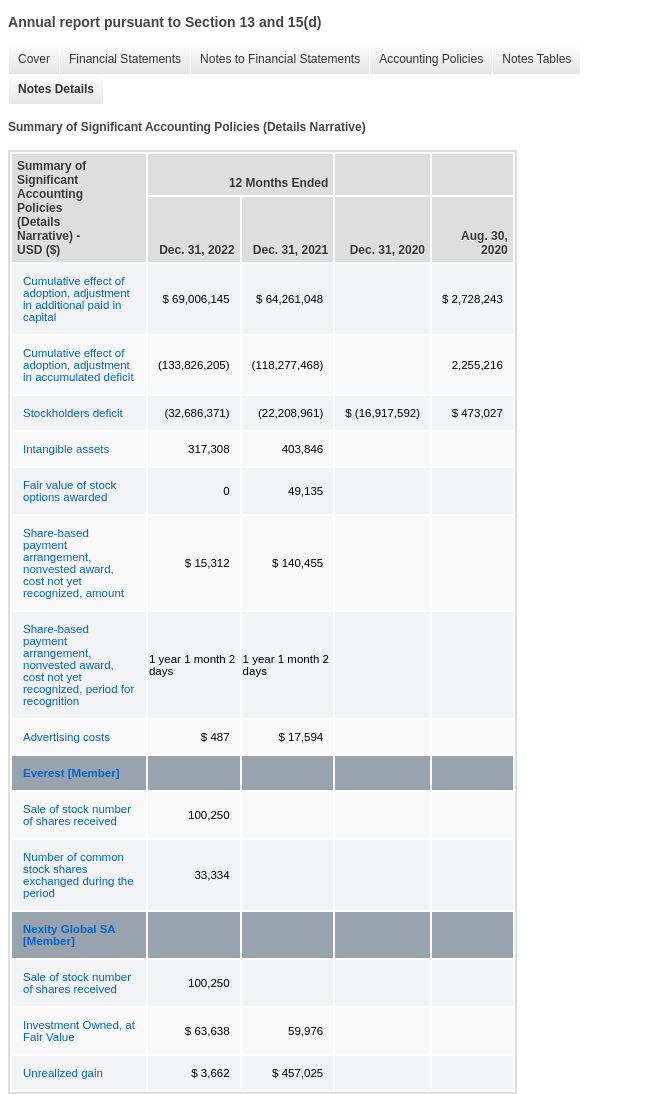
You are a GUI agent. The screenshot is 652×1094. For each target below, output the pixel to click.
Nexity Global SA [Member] (69, 935)
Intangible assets (66, 449)
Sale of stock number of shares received (77, 815)
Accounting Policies (426, 59)
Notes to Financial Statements (275, 59)
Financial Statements (120, 59)
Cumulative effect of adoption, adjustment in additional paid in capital (76, 299)
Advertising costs (66, 737)
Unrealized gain (63, 1073)
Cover (29, 59)
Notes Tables (531, 59)
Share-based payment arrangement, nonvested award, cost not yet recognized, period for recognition (78, 665)
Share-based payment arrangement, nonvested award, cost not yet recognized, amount (73, 563)
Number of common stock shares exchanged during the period (78, 875)
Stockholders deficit (73, 413)
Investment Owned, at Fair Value (79, 1031)
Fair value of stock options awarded (69, 491)
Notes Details (51, 89)
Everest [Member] (71, 773)
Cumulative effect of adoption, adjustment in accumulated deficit (78, 365)
